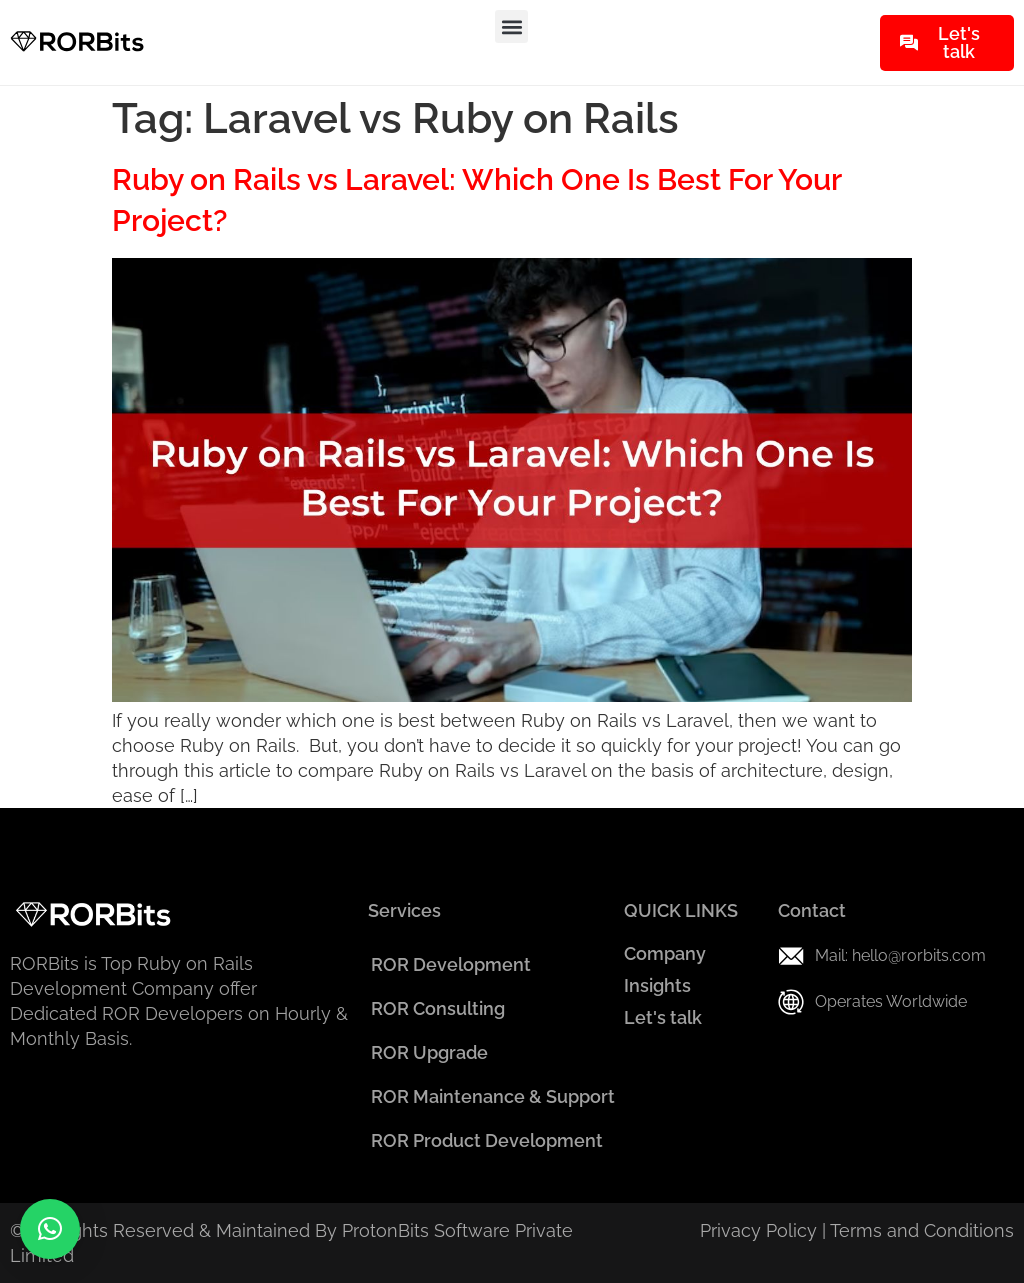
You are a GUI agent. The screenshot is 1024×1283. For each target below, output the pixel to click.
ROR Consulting (438, 1008)
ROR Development (451, 964)
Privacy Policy (758, 1230)
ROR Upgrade (429, 1052)
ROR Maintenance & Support (493, 1096)
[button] (511, 26)
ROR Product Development (487, 1140)
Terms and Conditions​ (922, 1230)
